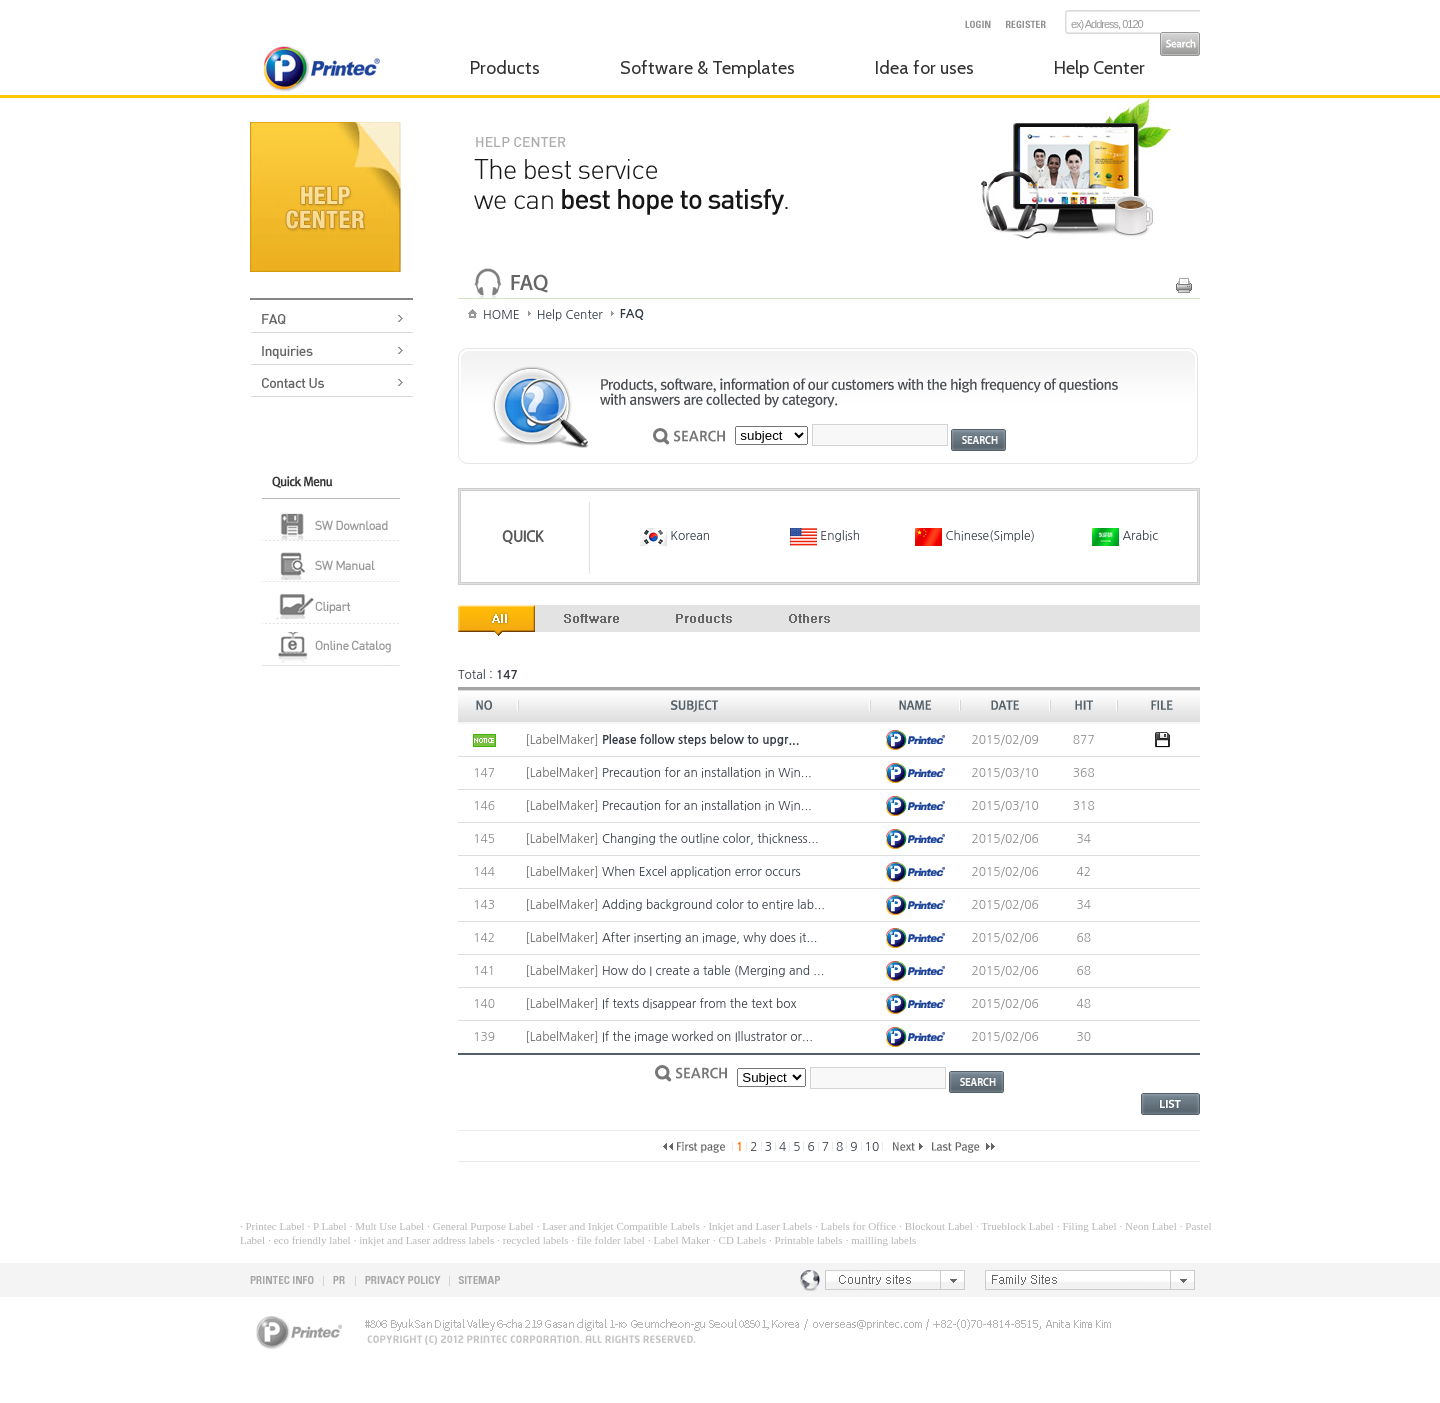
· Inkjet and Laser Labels (757, 1226)
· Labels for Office (855, 1226)
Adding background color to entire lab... (713, 905)
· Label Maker (679, 1240)
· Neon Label (1148, 1226)
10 (872, 1147)
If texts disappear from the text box (699, 1004)
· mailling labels (881, 1240)
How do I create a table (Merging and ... (713, 971)
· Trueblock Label (1015, 1226)
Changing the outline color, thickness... (710, 839)
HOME (501, 315)
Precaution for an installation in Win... (707, 773)
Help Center (1099, 68)
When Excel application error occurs (701, 872)
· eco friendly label (309, 1240)
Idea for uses (924, 68)
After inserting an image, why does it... (709, 938)
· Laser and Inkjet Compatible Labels (618, 1226)
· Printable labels (806, 1240)
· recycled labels (532, 1240)
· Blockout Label (936, 1226)
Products (505, 68)
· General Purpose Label (480, 1226)
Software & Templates (707, 68)
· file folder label (608, 1240)
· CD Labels (739, 1240)
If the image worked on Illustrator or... (707, 1037)
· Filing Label (1087, 1226)
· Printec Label (272, 1226)
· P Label (327, 1226)
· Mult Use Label (387, 1226)
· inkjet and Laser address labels (424, 1240)
